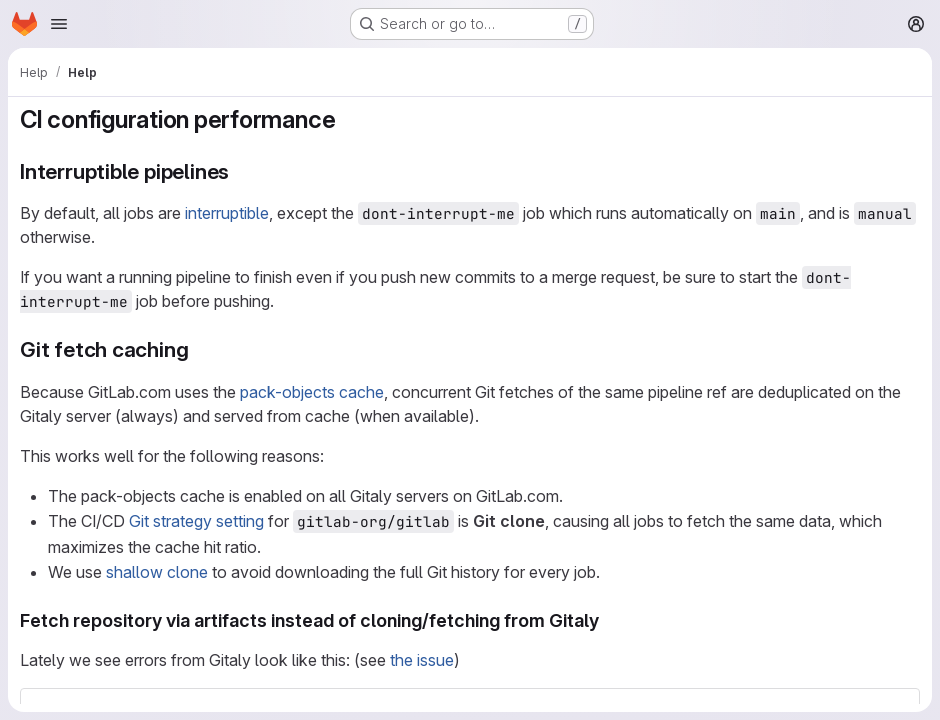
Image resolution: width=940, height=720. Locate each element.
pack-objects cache (312, 392)
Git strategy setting (196, 521)
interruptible (227, 213)
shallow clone (157, 572)
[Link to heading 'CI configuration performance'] (348, 119)
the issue (422, 660)
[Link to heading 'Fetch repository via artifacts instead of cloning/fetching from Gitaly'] (609, 620)
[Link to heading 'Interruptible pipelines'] (240, 171)
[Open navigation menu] (59, 24)
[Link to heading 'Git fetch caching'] (199, 349)
